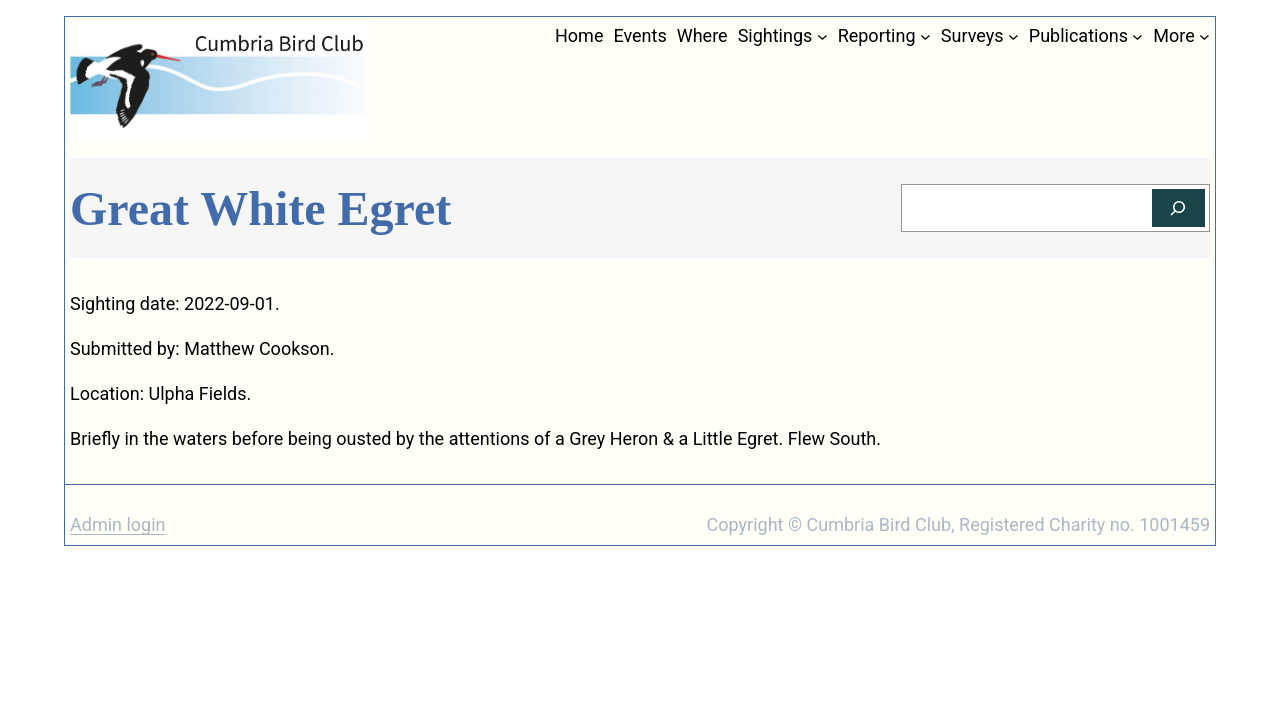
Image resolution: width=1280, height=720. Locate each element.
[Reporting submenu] (925, 36)
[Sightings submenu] (822, 36)
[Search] (1178, 208)
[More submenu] (1204, 36)
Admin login (118, 524)
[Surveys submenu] (1013, 36)
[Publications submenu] (1137, 36)
